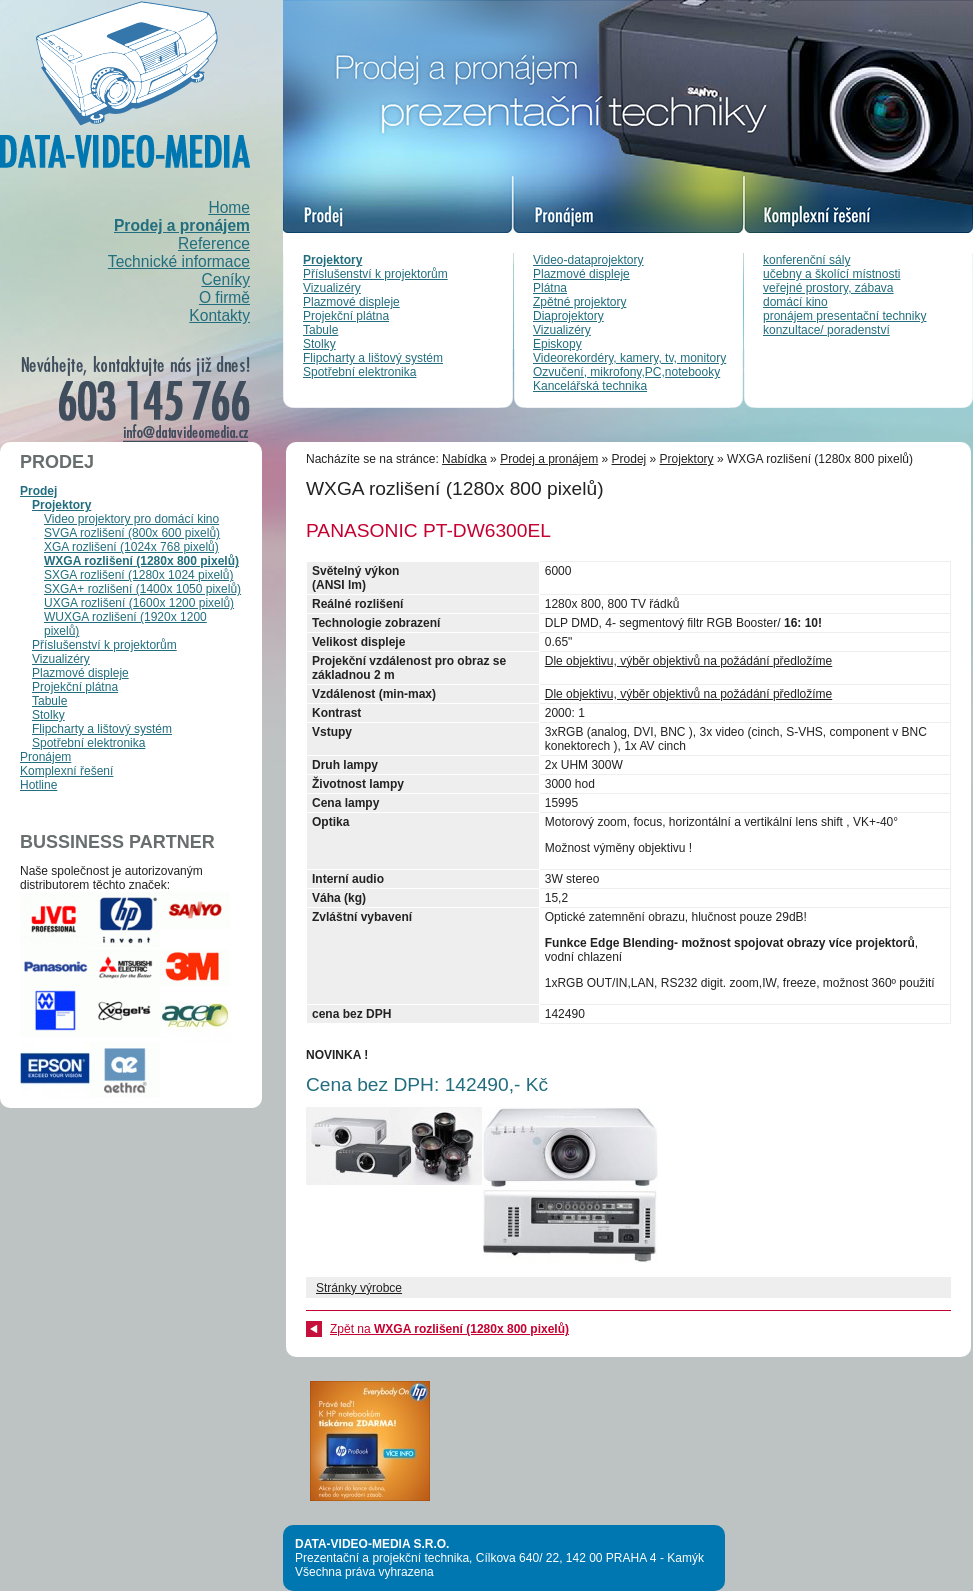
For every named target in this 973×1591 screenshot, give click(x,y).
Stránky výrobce (359, 1288)
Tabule (320, 330)
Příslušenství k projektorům (375, 274)
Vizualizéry (332, 288)
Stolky (319, 344)
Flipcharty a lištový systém (373, 358)
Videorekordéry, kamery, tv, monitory (629, 358)
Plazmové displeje (351, 302)
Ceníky (225, 279)
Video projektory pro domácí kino (131, 519)
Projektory (332, 260)
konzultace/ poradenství (826, 330)
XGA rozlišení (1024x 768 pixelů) (131, 547)
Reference (214, 243)
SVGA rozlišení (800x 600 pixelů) (132, 533)
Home (229, 207)
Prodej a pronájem (182, 225)
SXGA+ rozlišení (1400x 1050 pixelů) (142, 589)
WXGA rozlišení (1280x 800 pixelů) (141, 561)
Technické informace (179, 261)
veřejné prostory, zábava (828, 288)
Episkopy (557, 344)
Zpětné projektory (579, 302)
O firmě (224, 297)
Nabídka (464, 459)
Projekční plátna (346, 316)
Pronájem (45, 757)
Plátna (550, 288)
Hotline (38, 785)
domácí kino (795, 302)
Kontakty (219, 315)
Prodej (38, 491)
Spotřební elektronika (359, 372)
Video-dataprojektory (588, 260)
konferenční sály (806, 260)
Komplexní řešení (66, 771)
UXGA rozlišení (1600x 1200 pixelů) (139, 603)
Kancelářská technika (590, 386)
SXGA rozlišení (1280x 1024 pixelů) (138, 575)
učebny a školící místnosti (831, 274)
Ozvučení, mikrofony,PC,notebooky (626, 372)
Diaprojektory (568, 316)
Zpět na (449, 1329)
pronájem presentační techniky (844, 316)
